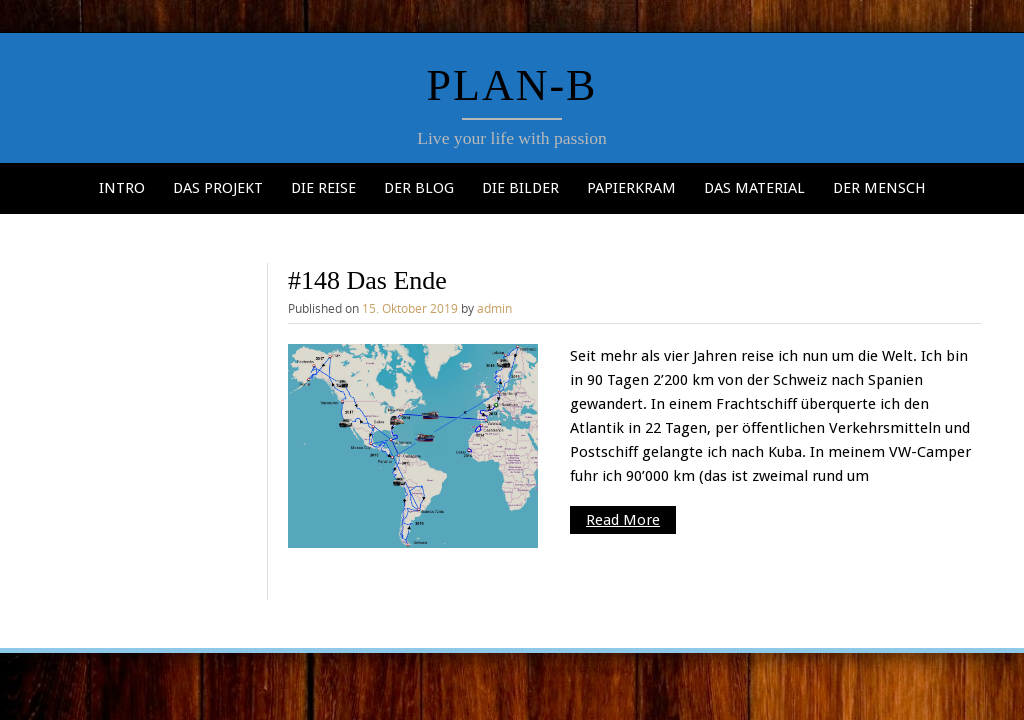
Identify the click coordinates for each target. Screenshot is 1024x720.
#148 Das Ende (367, 280)
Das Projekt (218, 188)
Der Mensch (879, 188)
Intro (122, 188)
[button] (413, 446)
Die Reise (323, 188)
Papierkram (631, 188)
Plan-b (512, 85)
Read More (623, 520)
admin (494, 308)
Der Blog (419, 188)
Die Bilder (520, 188)
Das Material (754, 188)
